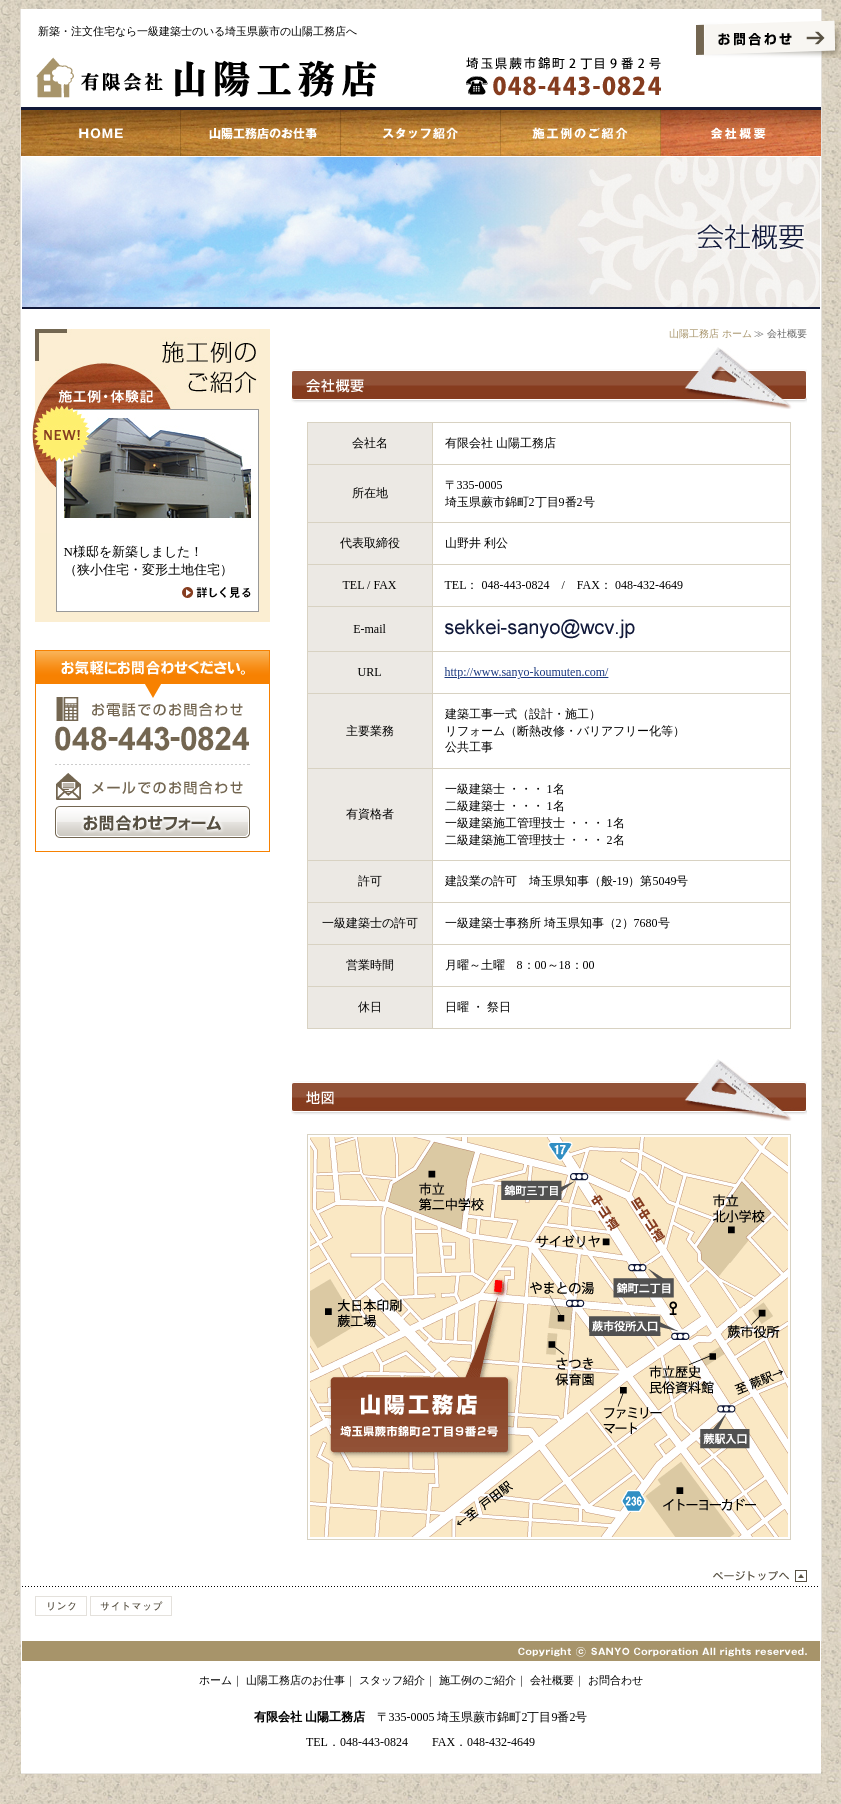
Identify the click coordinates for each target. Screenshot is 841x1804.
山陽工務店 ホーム (710, 333)
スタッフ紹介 (421, 133)
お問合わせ (615, 1680)
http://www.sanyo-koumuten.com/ (527, 672)
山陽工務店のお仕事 (261, 133)
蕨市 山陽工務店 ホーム (101, 133)
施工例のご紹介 (581, 133)
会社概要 (741, 133)
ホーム (215, 1680)
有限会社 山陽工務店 (309, 1717)
